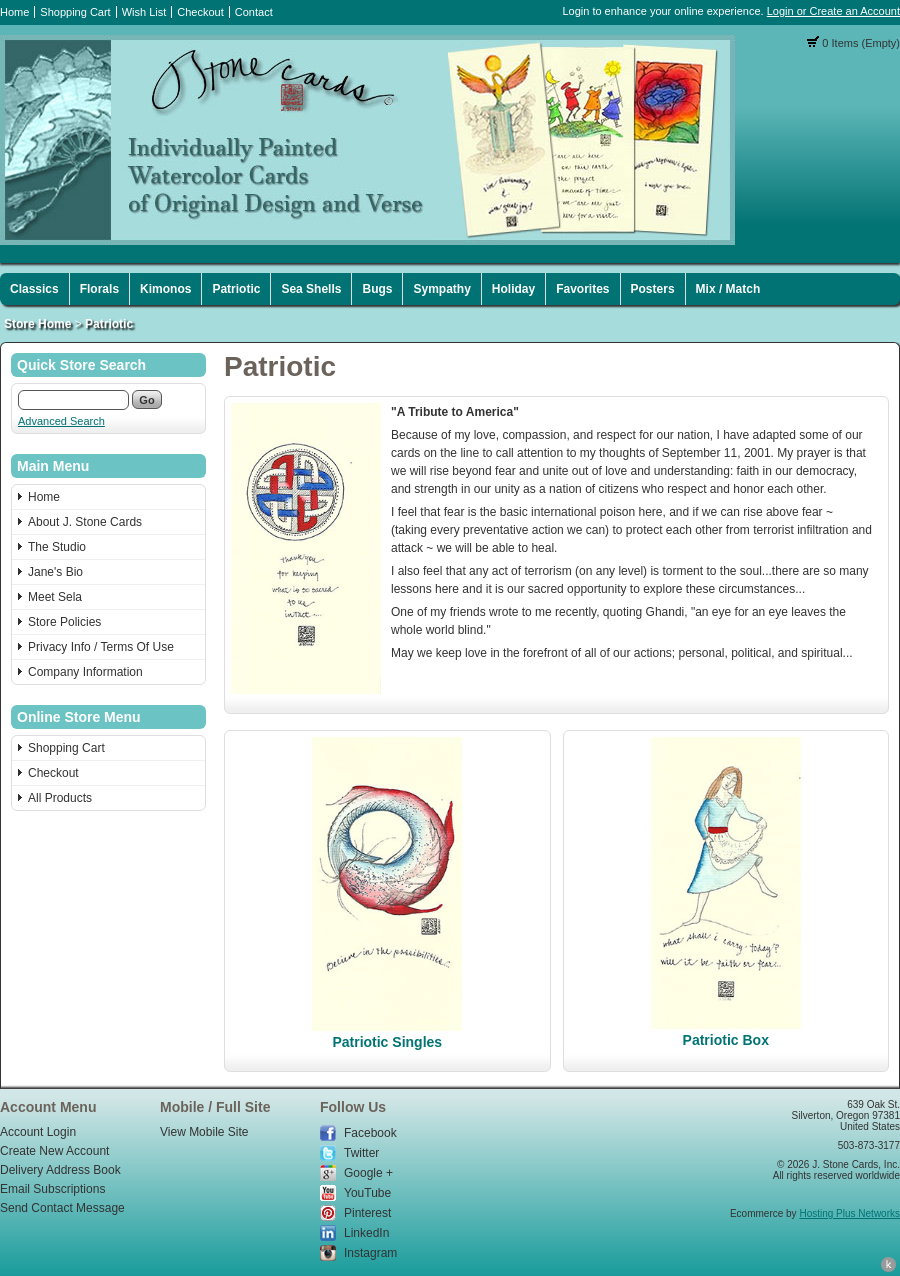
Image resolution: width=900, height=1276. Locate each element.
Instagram (370, 1253)
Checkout (200, 12)
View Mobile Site (204, 1132)
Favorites (582, 289)
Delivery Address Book (60, 1170)
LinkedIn (366, 1233)
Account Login (38, 1132)
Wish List (144, 12)
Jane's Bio (55, 572)
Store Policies (64, 622)
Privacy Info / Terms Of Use (101, 647)
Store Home (37, 324)
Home (14, 12)
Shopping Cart (75, 12)
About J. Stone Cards (85, 522)
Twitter (361, 1153)
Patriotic (236, 289)
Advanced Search (61, 421)
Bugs (377, 289)
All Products (60, 798)
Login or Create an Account (833, 11)
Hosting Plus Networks (849, 1213)
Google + (368, 1173)
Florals (99, 289)
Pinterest (367, 1213)
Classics (34, 289)
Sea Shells (311, 289)
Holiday (513, 289)
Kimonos (165, 289)
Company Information (85, 672)
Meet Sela (55, 597)
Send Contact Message (62, 1208)
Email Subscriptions (52, 1189)
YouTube (367, 1193)
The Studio (57, 547)
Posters (653, 289)
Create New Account (54, 1151)
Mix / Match (728, 289)
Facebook (370, 1133)
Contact (254, 12)
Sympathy (441, 289)
